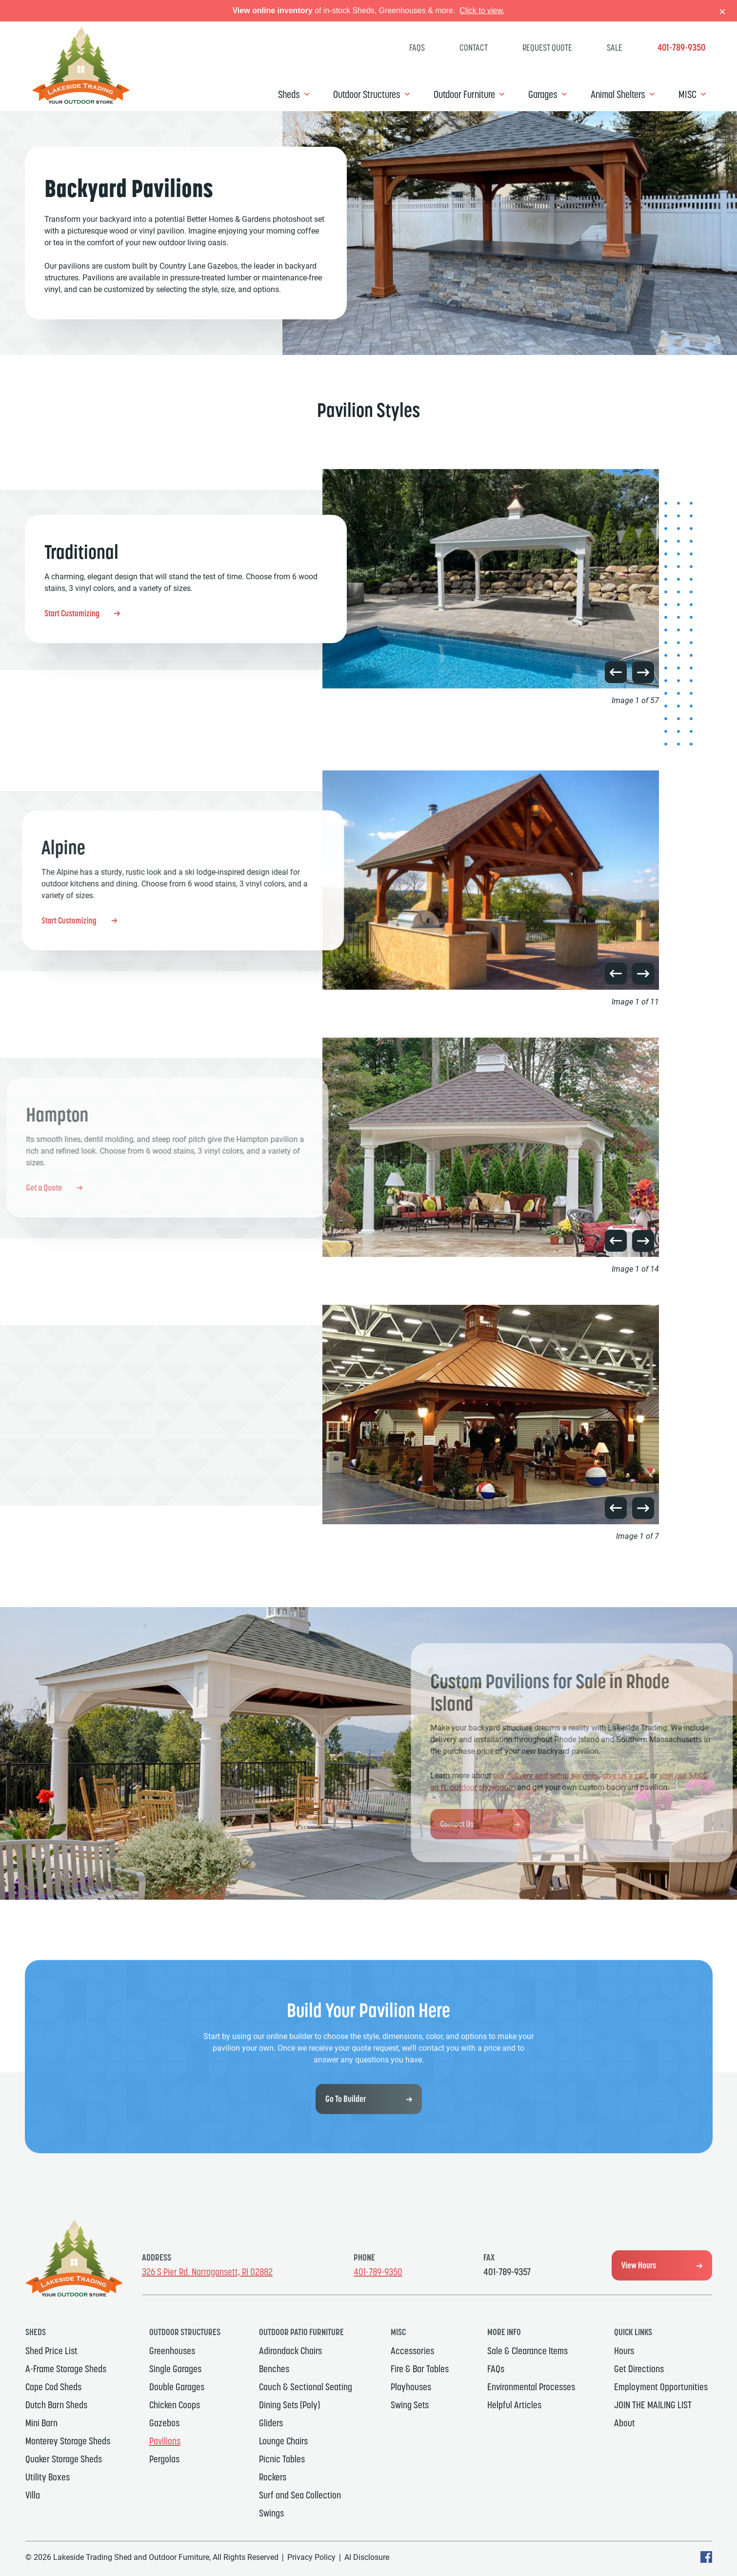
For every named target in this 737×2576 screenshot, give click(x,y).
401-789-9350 (681, 47)
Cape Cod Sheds (53, 2386)
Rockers (272, 2477)
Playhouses (411, 2386)
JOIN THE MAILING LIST (653, 2405)
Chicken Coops (174, 2405)
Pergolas (164, 2459)
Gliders (271, 2423)
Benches (274, 2368)
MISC (687, 94)
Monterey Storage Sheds (67, 2441)
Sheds (289, 94)
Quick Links (633, 2332)
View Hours (638, 2265)
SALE (614, 47)
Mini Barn (41, 2423)
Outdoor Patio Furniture (301, 2332)
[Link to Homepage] (81, 101)
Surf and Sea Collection (300, 2495)
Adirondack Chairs (290, 2350)
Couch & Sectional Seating (305, 2386)
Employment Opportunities (661, 2386)
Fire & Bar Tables (420, 2368)
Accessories (412, 2350)
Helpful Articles (514, 2405)
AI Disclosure (366, 2557)
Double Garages (176, 2386)
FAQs (417, 47)
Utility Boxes (47, 2477)
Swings (271, 2513)
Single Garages (175, 2368)
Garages (543, 94)
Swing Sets (410, 2405)
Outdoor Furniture (464, 94)
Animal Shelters (618, 94)
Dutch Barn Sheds (56, 2405)
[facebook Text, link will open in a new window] (706, 2560)
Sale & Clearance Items (527, 2350)
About (624, 2423)
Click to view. (481, 10)
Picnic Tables (282, 2459)
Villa (32, 2495)
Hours (624, 2350)
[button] (616, 672)
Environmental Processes (531, 2386)
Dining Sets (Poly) (289, 2405)
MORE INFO (504, 2332)
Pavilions (164, 2441)
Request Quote (547, 47)
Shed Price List (51, 2350)
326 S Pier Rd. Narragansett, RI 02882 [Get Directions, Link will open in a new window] (207, 2271)
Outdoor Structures (366, 94)
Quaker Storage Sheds (63, 2459)
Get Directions (639, 2368)
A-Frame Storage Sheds (65, 2368)
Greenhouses (172, 2350)
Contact (473, 47)
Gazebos (164, 2423)
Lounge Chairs (283, 2441)
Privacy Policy (311, 2557)
